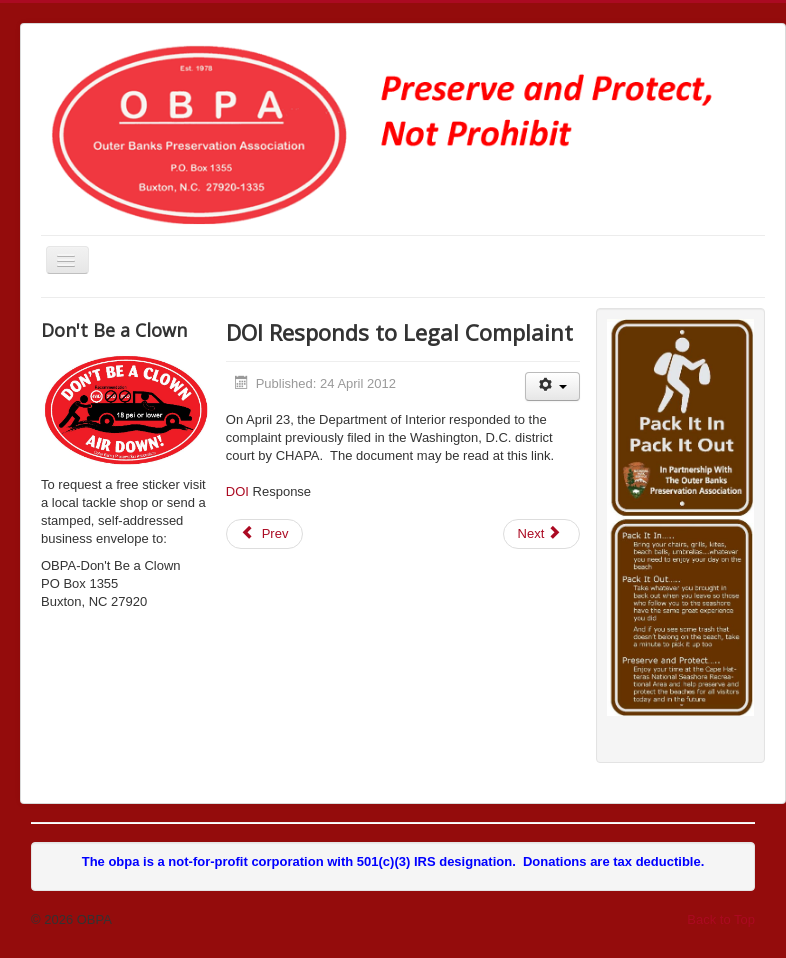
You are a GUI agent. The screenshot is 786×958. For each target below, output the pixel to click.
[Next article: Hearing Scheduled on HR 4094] (542, 534)
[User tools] (552, 386)
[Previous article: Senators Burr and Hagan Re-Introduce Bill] (265, 534)
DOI (237, 491)
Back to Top (721, 919)
